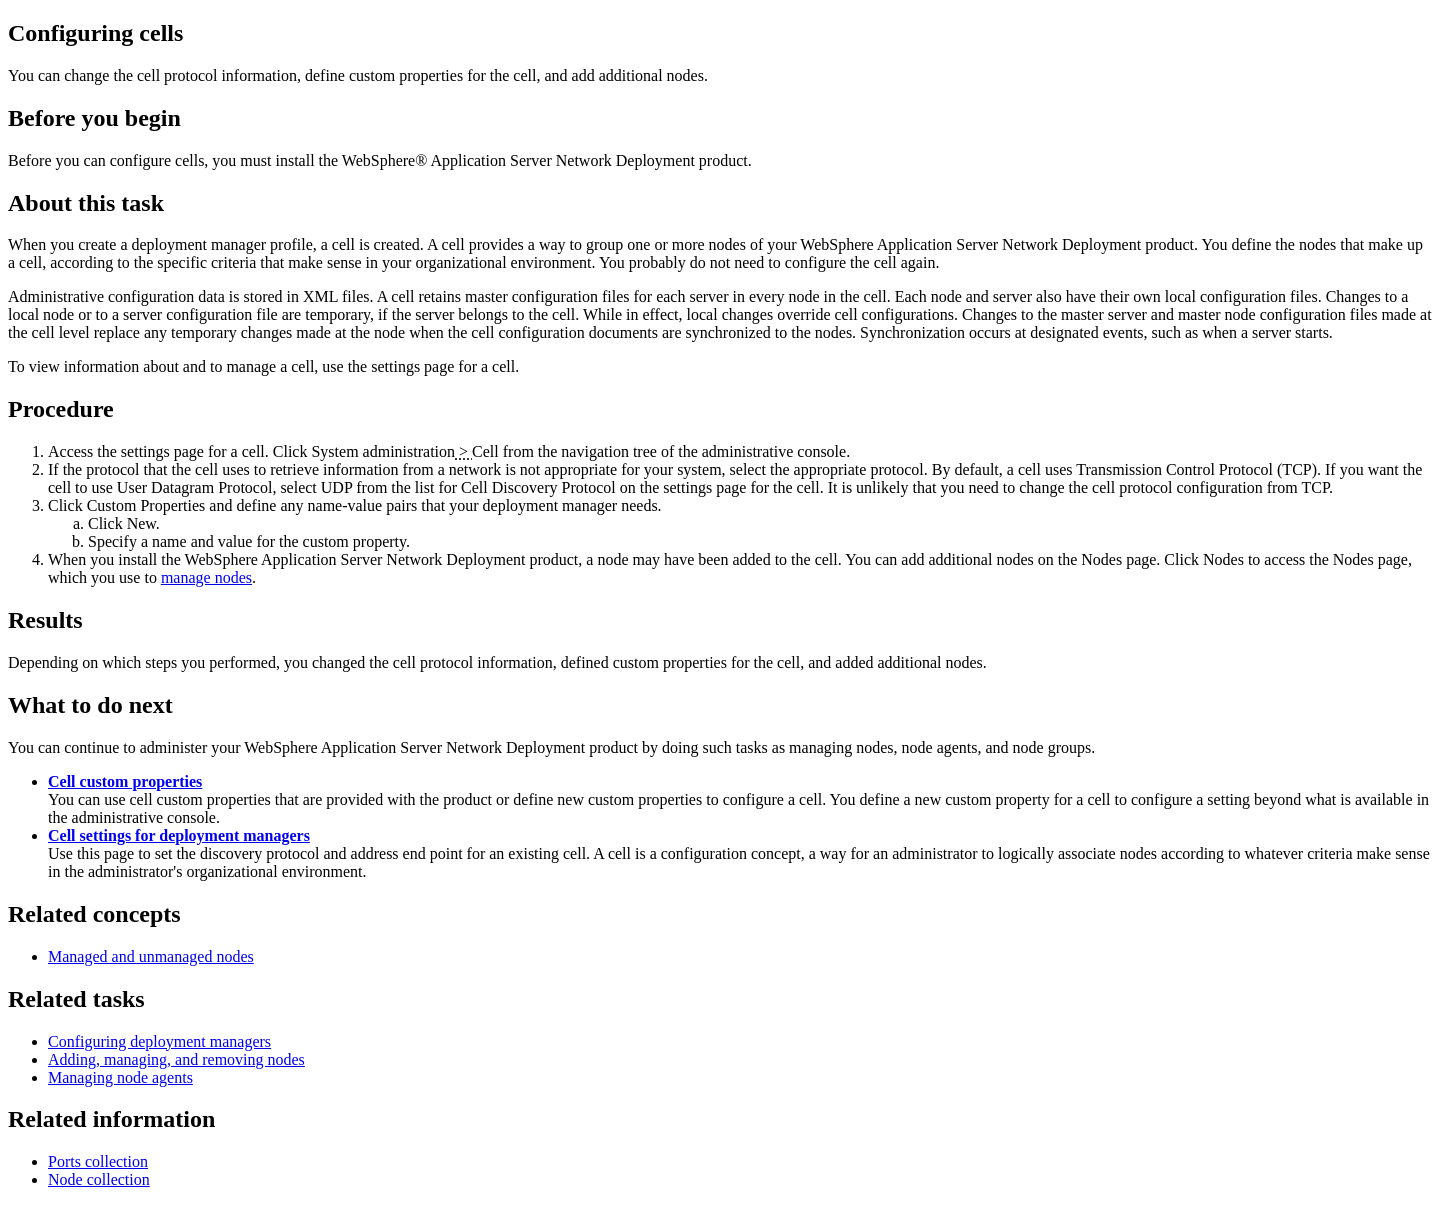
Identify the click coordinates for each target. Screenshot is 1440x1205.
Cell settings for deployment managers (179, 835)
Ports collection (98, 1161)
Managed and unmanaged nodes (151, 956)
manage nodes (206, 577)
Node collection (99, 1179)
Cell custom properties (125, 781)
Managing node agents (120, 1077)
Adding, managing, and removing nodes (176, 1059)
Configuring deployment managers (159, 1041)
